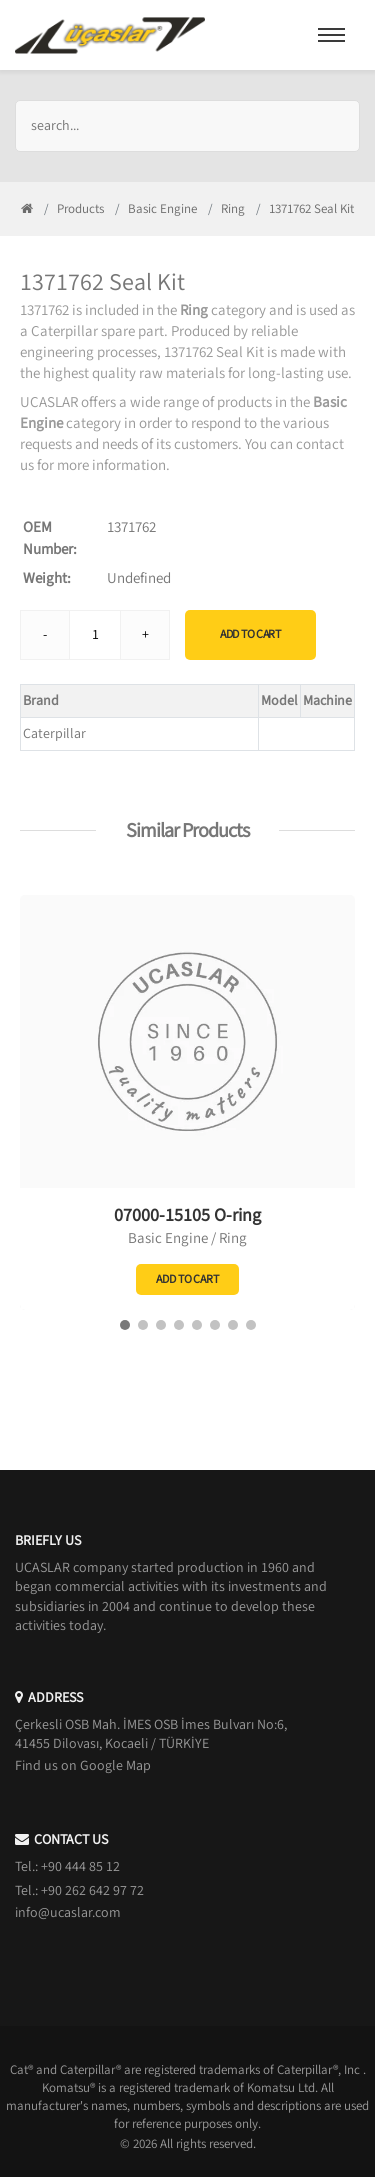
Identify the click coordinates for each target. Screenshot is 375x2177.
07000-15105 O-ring (187, 1215)
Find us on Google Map (83, 1766)
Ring (233, 209)
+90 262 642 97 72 (92, 1891)
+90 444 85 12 (80, 1867)
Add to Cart (250, 634)
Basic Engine (162, 209)
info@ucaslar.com (68, 1913)
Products (80, 209)
